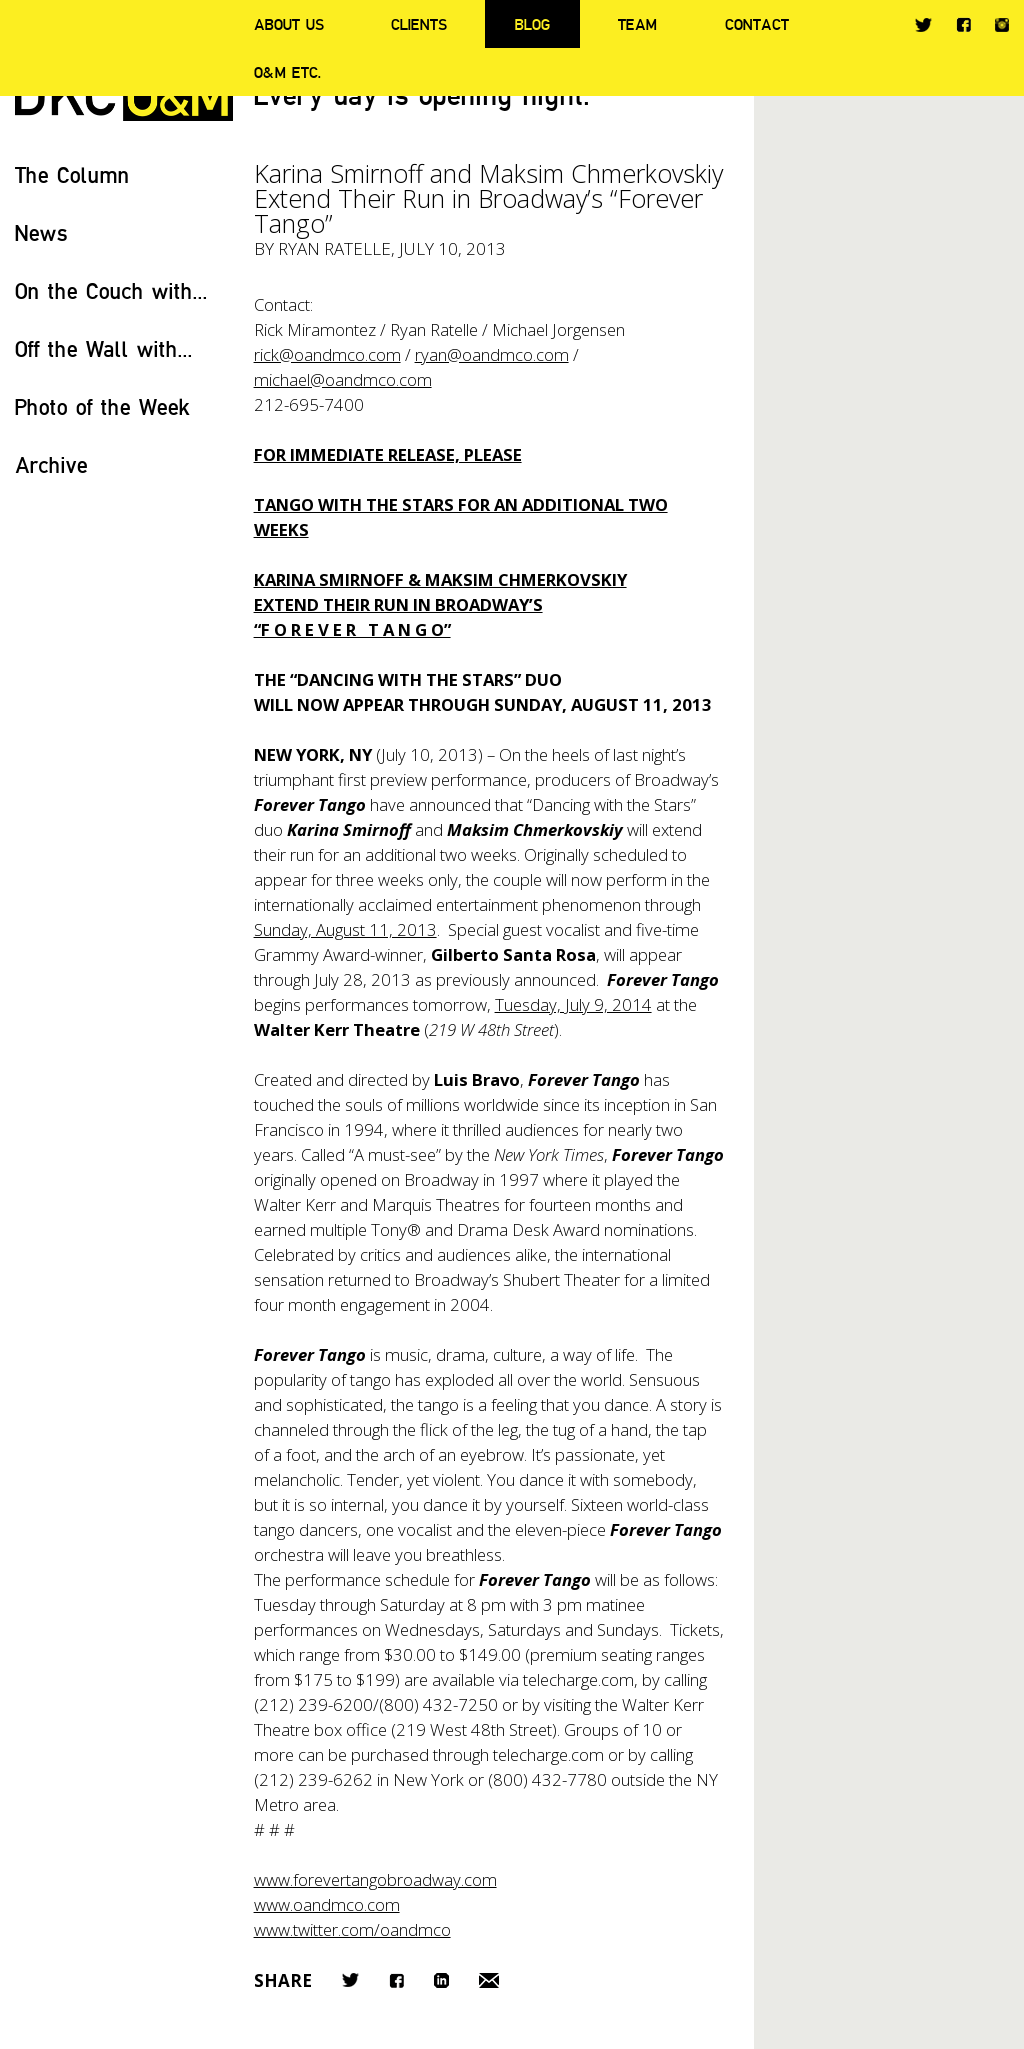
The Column (72, 174)
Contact (757, 24)
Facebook (963, 24)
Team (637, 24)
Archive (51, 464)
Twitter (923, 25)
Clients (419, 24)
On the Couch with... (111, 290)
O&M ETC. (288, 72)
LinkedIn (441, 1980)
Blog (532, 24)
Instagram (1002, 25)
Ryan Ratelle (334, 248)
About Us (289, 24)
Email (489, 1980)
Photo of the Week (102, 406)
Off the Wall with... (104, 348)
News (41, 232)
